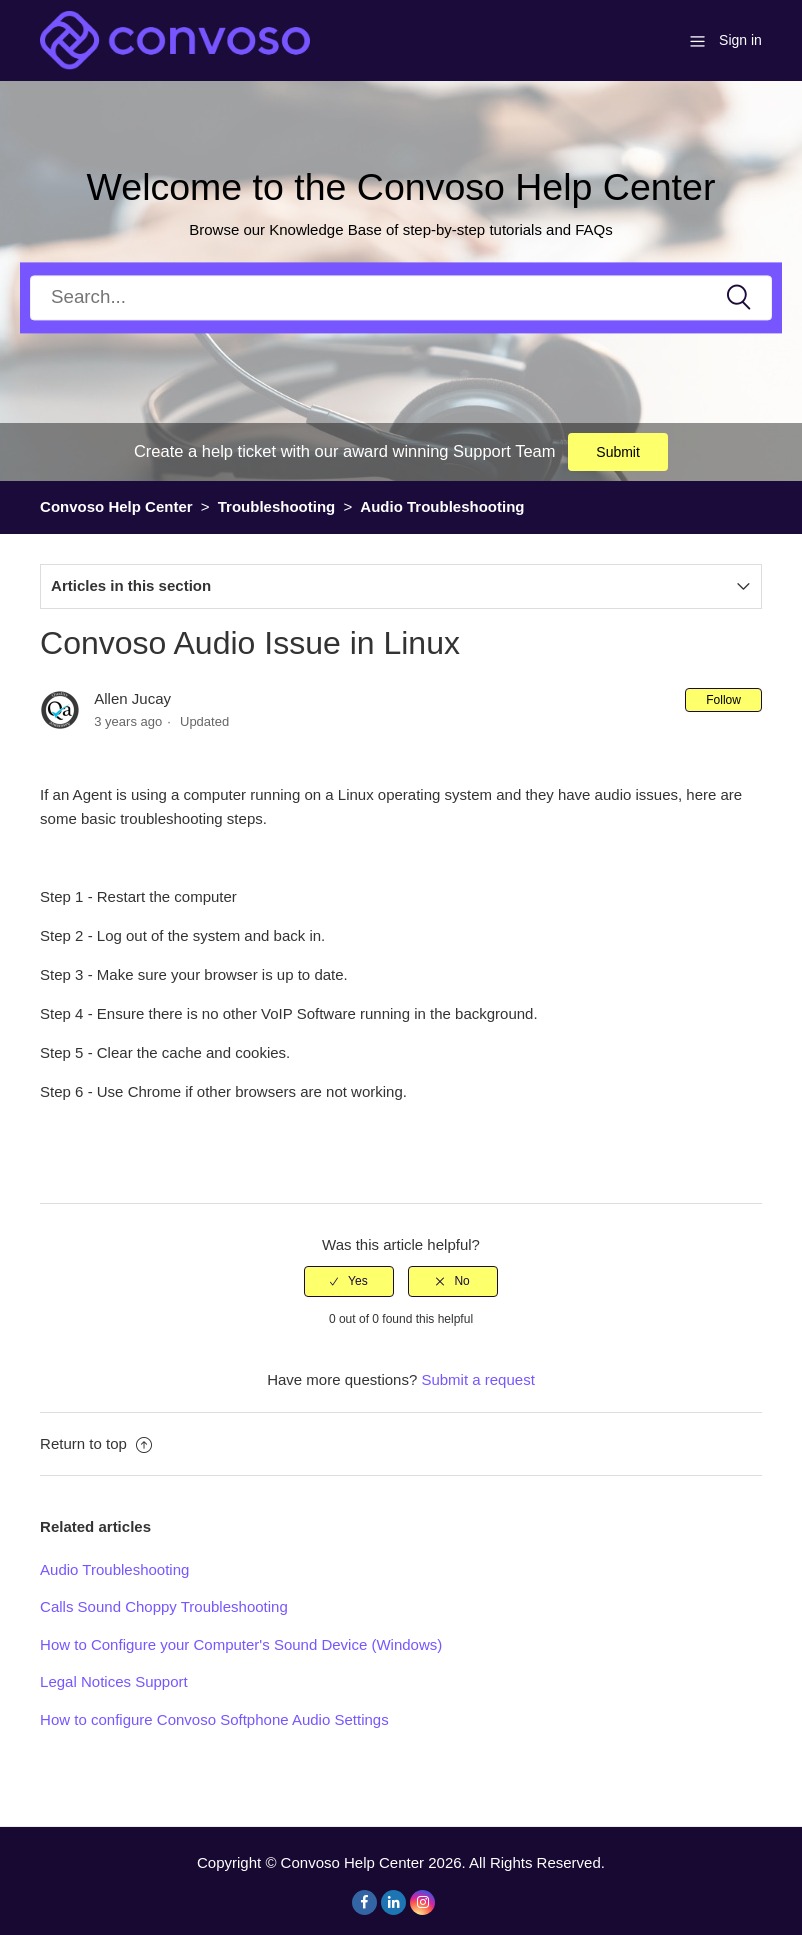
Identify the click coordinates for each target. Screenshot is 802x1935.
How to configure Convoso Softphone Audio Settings (214, 1719)
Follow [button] (723, 700)
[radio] (349, 1281)
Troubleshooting (277, 506)
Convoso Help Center (116, 506)
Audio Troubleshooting (442, 506)
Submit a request (477, 1379)
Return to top (96, 1443)
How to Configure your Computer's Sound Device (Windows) (241, 1644)
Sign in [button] (740, 40)
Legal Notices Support (114, 1681)
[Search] (401, 297)
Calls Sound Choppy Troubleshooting (164, 1606)
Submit (618, 452)
